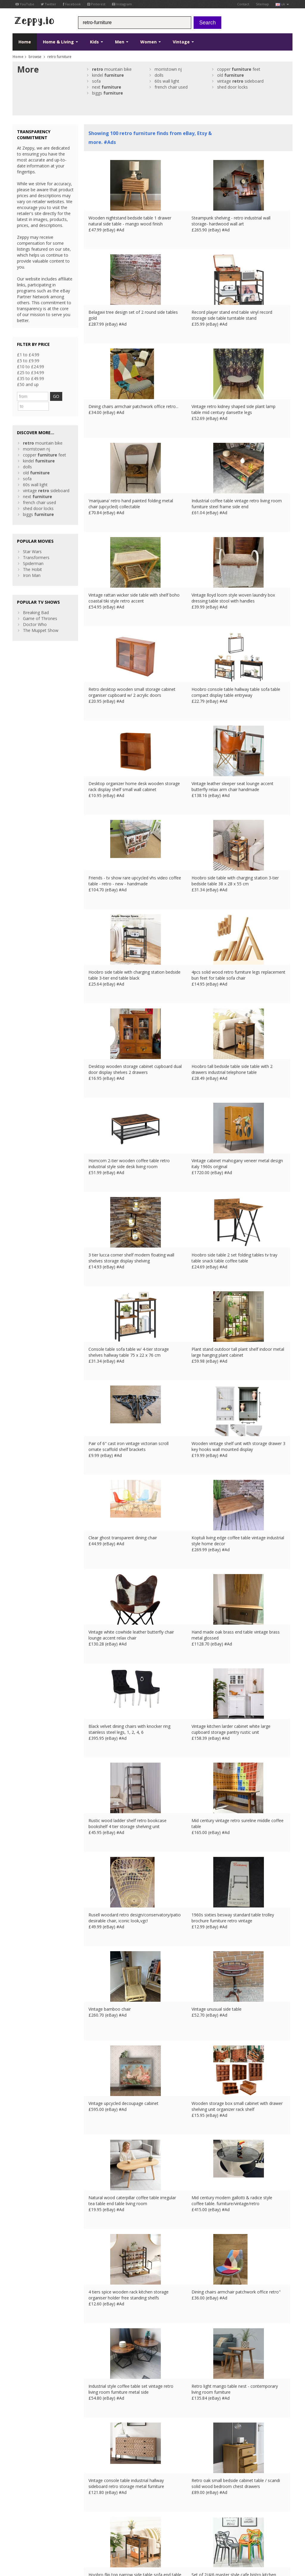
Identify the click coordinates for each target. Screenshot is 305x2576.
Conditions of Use (27, 2532)
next (106, 87)
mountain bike (112, 69)
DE (112, 2532)
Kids (96, 42)
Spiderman (33, 552)
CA (143, 2532)
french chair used (171, 87)
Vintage (183, 42)
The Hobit (32, 558)
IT (127, 2532)
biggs (107, 93)
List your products (101, 2502)
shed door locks (232, 87)
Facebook (72, 4)
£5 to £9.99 (28, 360)
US (135, 2532)
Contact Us (94, 2490)
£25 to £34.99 (30, 372)
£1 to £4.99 (28, 354)
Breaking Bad (36, 601)
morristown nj (168, 69)
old (230, 75)
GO (63, 396)
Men (121, 42)
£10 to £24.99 (30, 366)
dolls (159, 75)
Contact (243, 4)
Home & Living (60, 42)
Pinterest (96, 4)
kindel (108, 75)
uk (282, 4)
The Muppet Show (40, 619)
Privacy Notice (56, 2532)
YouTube (24, 4)
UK (95, 2532)
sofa (96, 81)
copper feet (238, 69)
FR (103, 2532)
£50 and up (28, 384)
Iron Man (32, 564)
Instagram (122, 4)
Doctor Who (35, 613)
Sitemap (262, 4)
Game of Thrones (40, 607)
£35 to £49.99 (30, 378)
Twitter (48, 4)
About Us (93, 2484)
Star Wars (32, 540)
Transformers (36, 546)
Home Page (95, 2496)
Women (150, 42)
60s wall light (167, 81)
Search (207, 23)
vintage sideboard (240, 81)
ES (120, 2532)
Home (24, 42)
